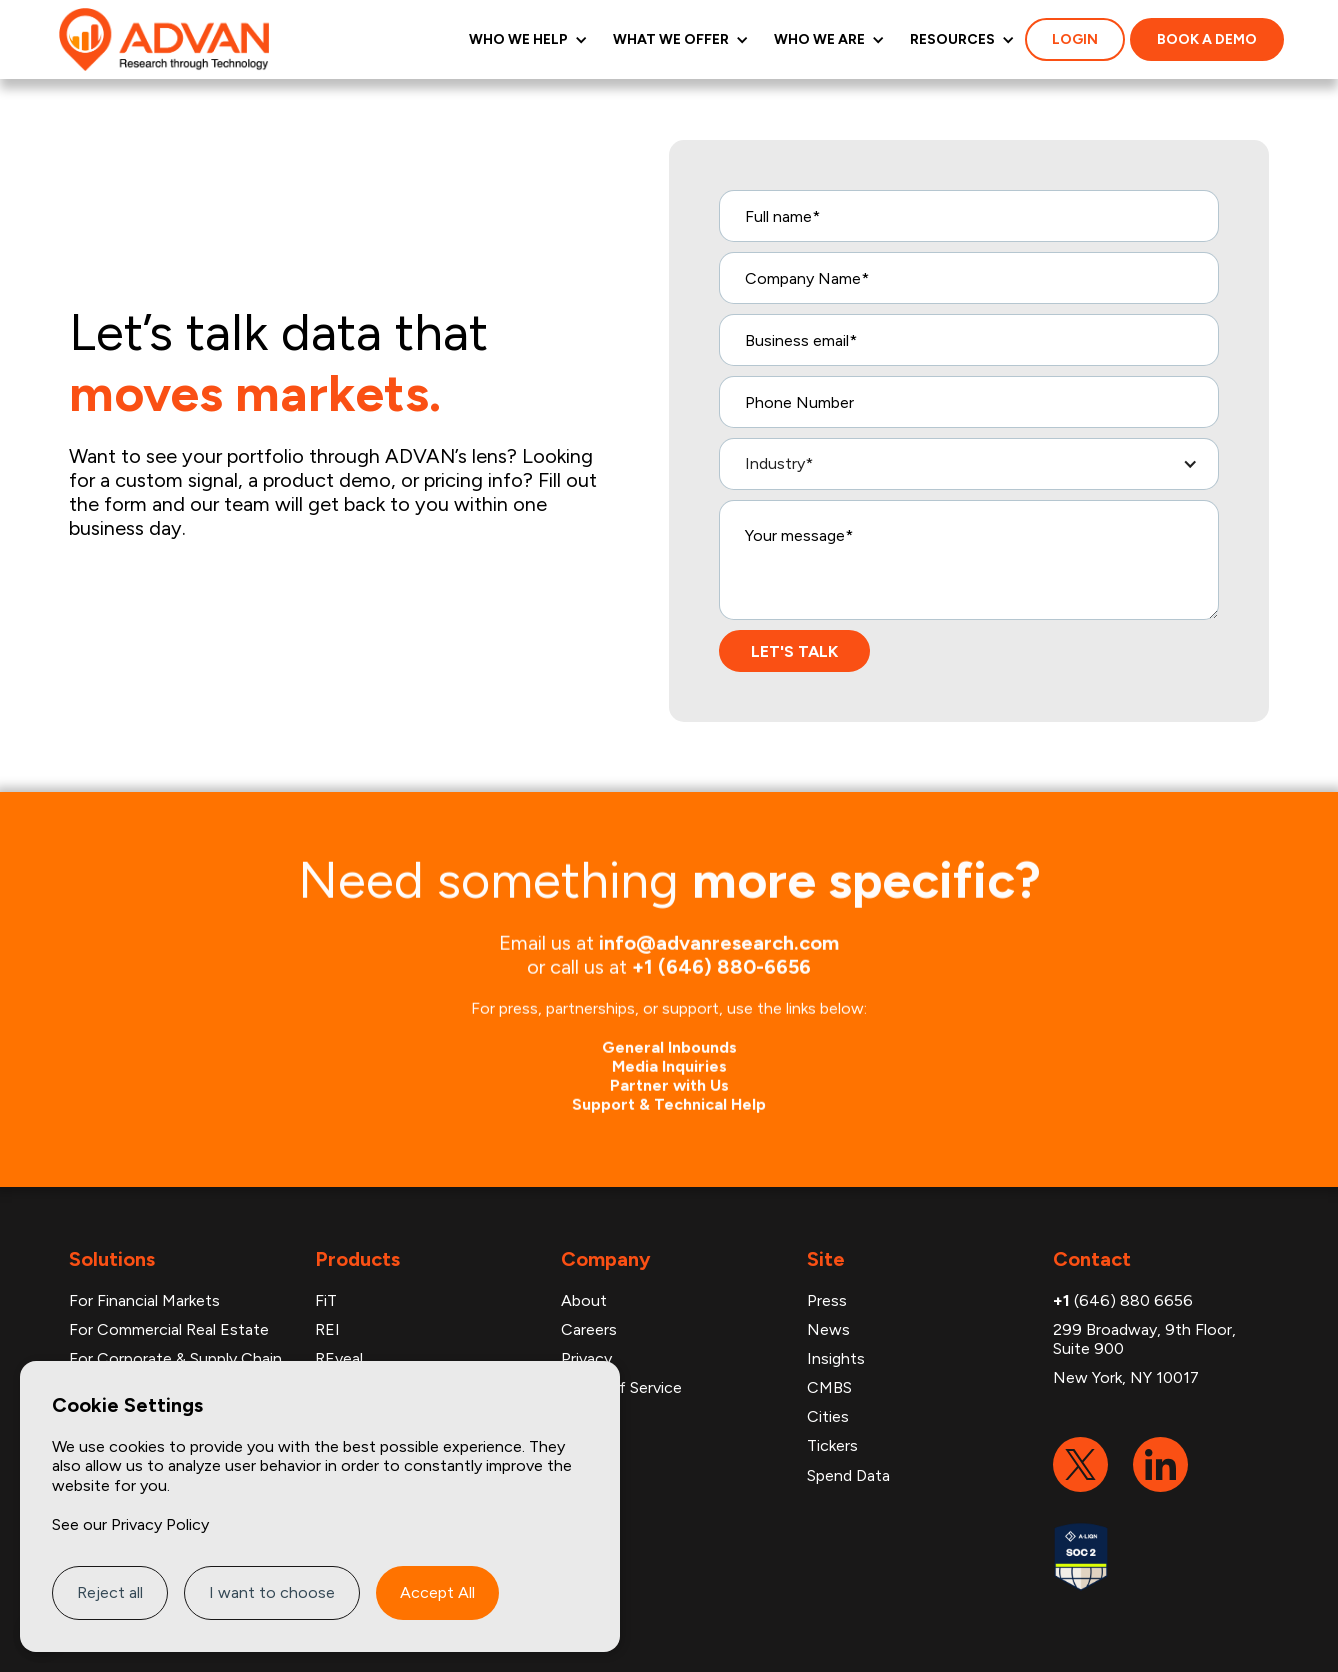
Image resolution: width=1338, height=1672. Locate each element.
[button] (526, 39)
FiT (326, 1300)
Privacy (586, 1358)
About (584, 1300)
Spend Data (848, 1475)
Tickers (832, 1445)
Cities (828, 1416)
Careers (589, 1329)
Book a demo (1207, 39)
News (828, 1329)
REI (327, 1329)
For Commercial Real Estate (169, 1329)
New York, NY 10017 (1126, 1377)
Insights (836, 1358)
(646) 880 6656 (1123, 1300)
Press (827, 1300)
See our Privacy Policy (130, 1524)
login (1075, 39)
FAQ (577, 1416)
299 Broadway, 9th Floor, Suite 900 (1144, 1339)
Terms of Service (621, 1387)
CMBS (829, 1387)
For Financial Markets (144, 1300)
